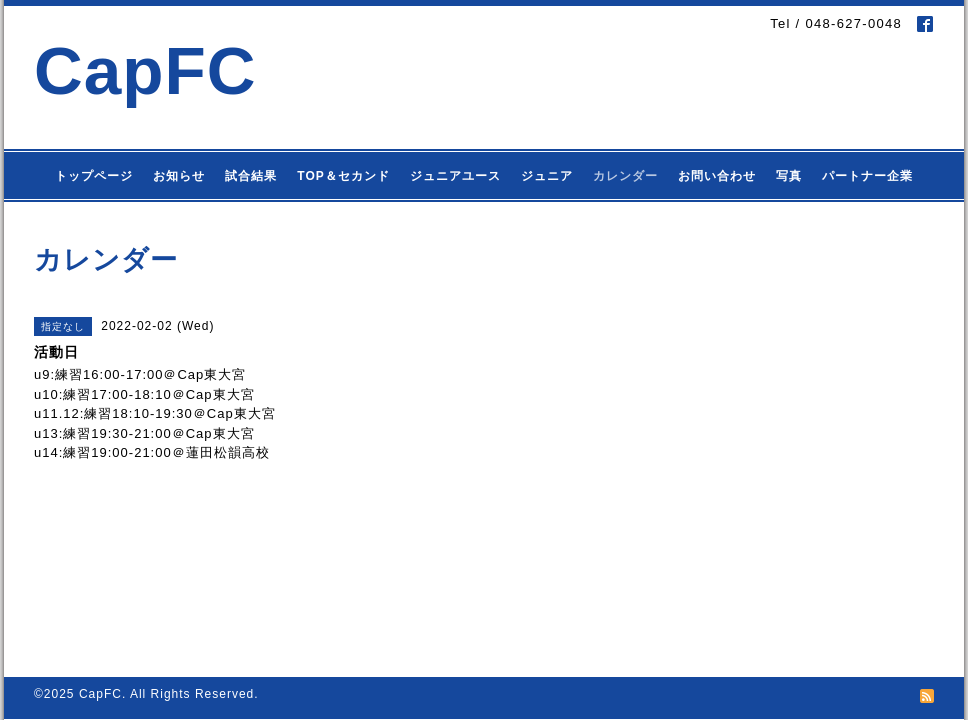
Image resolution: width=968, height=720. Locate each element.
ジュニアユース (455, 176)
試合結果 (251, 176)
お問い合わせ (717, 176)
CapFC (145, 70)
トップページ (94, 176)
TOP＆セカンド (343, 176)
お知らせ (179, 176)
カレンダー (625, 176)
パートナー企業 (867, 176)
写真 (789, 176)
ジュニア (547, 176)
